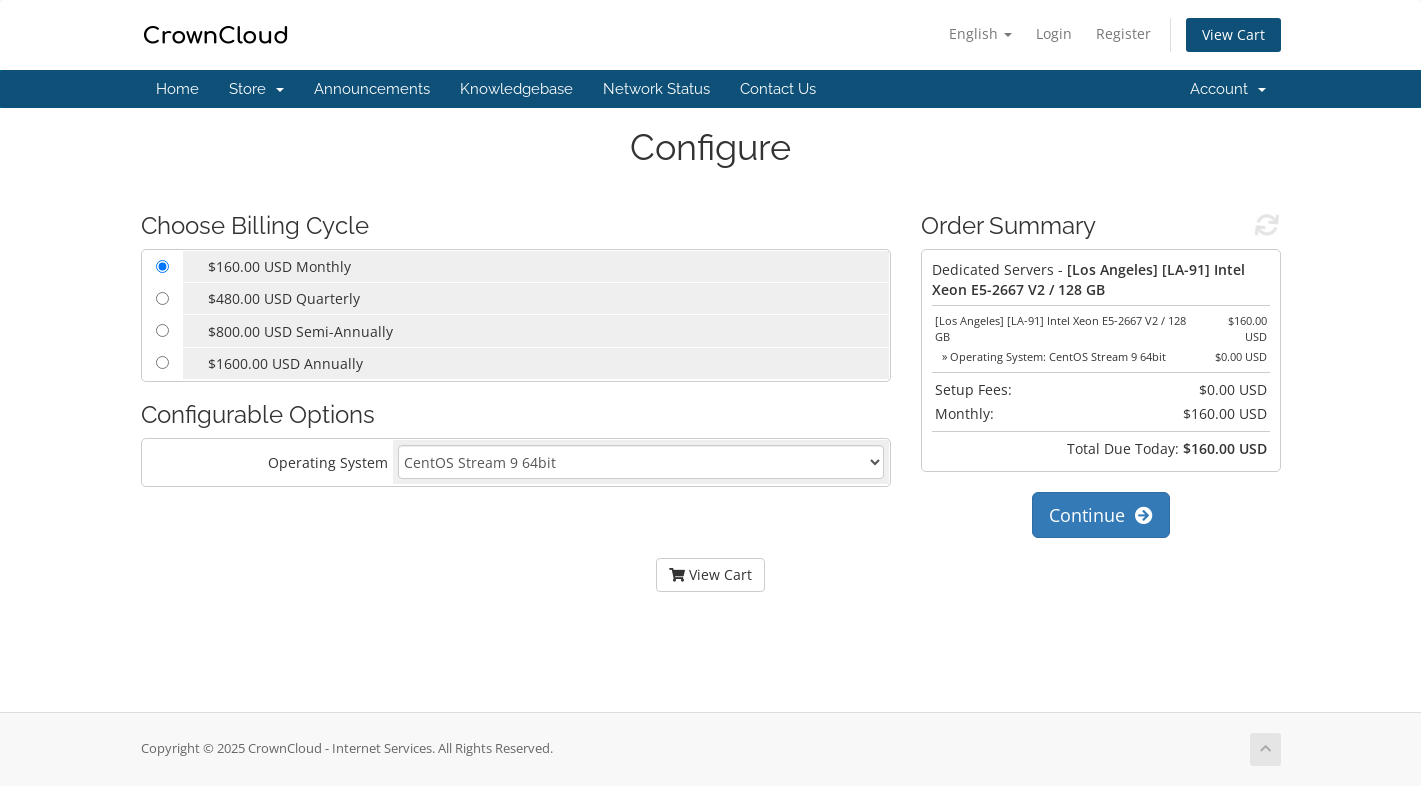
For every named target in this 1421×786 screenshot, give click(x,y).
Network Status (656, 89)
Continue (1101, 515)
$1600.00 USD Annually (285, 363)
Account (1228, 89)
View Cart (1233, 34)
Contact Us (778, 89)
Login (1054, 33)
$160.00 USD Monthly (279, 266)
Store (256, 89)
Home (177, 89)
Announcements (372, 89)
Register (1123, 33)
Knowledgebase (516, 89)
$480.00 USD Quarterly (284, 298)
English (980, 33)
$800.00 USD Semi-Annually (300, 331)
